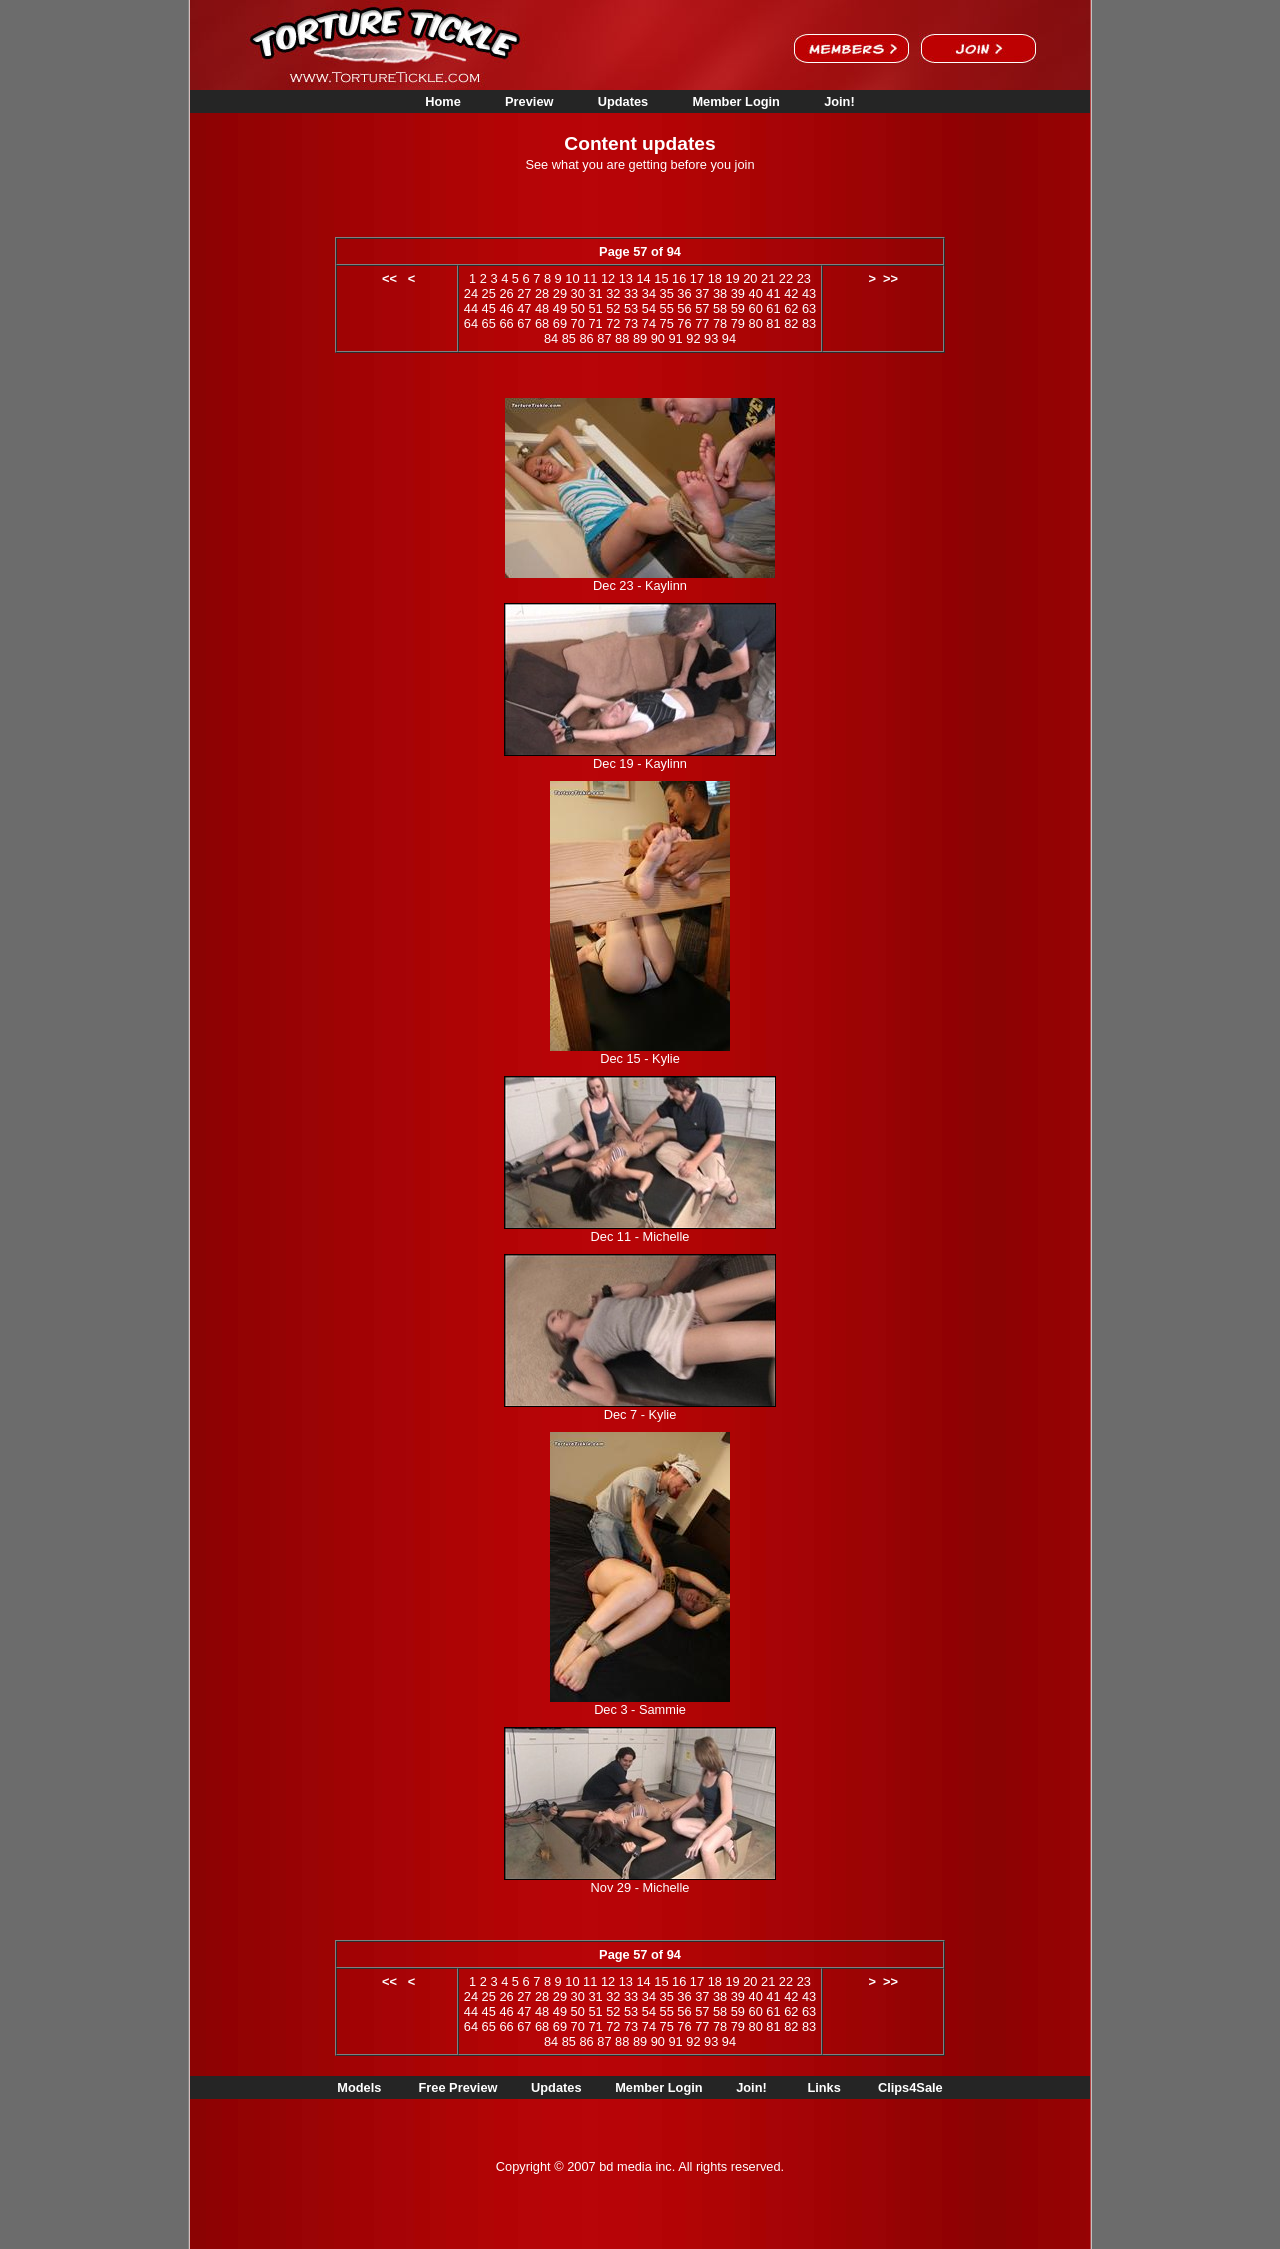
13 (626, 278)
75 (667, 323)
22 (786, 278)
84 (551, 338)
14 (643, 278)
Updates (623, 101)
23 (804, 278)
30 (578, 293)
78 (720, 323)
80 (756, 323)
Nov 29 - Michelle (640, 1887)
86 (586, 338)
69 (560, 323)
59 (738, 308)
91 (675, 338)
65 (489, 323)
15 (661, 278)
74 (649, 323)
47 (524, 308)
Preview (529, 101)
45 (489, 308)
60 (756, 308)
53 (631, 308)
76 (684, 323)
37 (702, 293)
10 (572, 278)
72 (613, 323)
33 (631, 293)
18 (715, 278)
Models (359, 2087)
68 (542, 323)
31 (595, 293)
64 (471, 323)
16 (679, 278)
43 (809, 293)
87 (604, 338)
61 (773, 308)
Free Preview (458, 2087)
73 (631, 323)
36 (684, 293)
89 (640, 338)
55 (667, 308)
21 (768, 278)
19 (732, 278)
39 (738, 293)
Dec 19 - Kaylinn (640, 763)
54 (649, 308)
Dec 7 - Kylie (640, 1414)
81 (773, 323)
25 (489, 293)
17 (697, 278)
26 (506, 293)
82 (791, 323)
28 (542, 293)
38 (720, 293)
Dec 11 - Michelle (640, 1236)
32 (613, 293)
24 (471, 293)
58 (720, 308)
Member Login (735, 101)
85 (569, 338)
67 (524, 323)
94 (729, 338)
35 (667, 293)
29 (560, 293)
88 (622, 338)
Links (823, 2087)
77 (702, 323)
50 (578, 308)
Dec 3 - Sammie (640, 1709)
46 (506, 308)
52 (613, 308)
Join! (839, 101)
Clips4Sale (910, 2087)
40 (756, 293)
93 (711, 338)
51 (595, 308)
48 (542, 308)
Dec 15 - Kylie (640, 1058)
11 (590, 278)
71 (595, 323)
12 (608, 278)
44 (471, 308)
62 (791, 308)
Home (443, 101)
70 (578, 323)
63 (809, 308)
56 (684, 308)
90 (658, 338)
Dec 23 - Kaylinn (640, 585)
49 (560, 308)
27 (524, 293)
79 (738, 323)
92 (693, 338)
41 (773, 293)
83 (809, 323)
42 (791, 293)
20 (750, 278)
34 (649, 293)
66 (506, 323)
